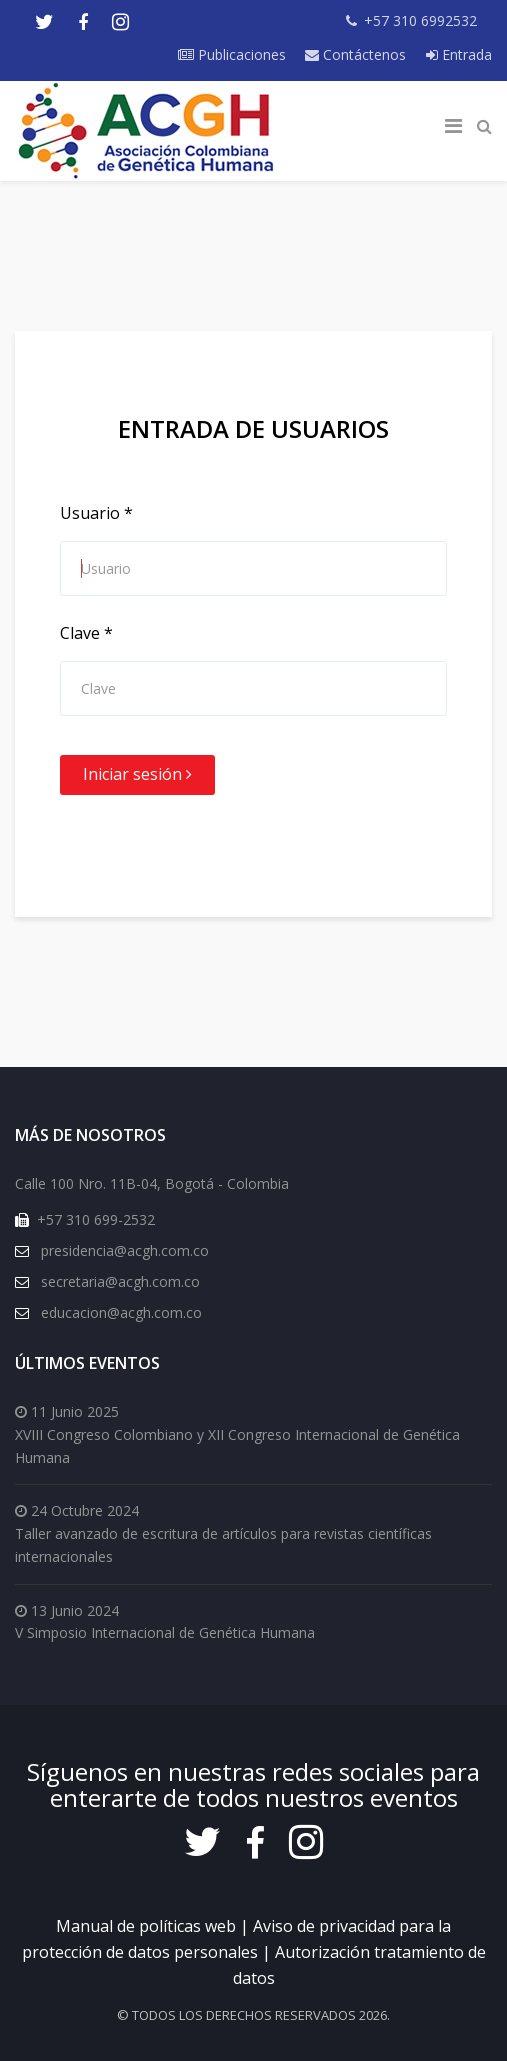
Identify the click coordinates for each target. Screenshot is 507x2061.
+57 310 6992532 (420, 20)
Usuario (96, 513)
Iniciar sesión (137, 774)
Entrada (459, 54)
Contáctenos (355, 54)
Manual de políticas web (146, 1926)
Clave (86, 633)
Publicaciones (232, 54)
